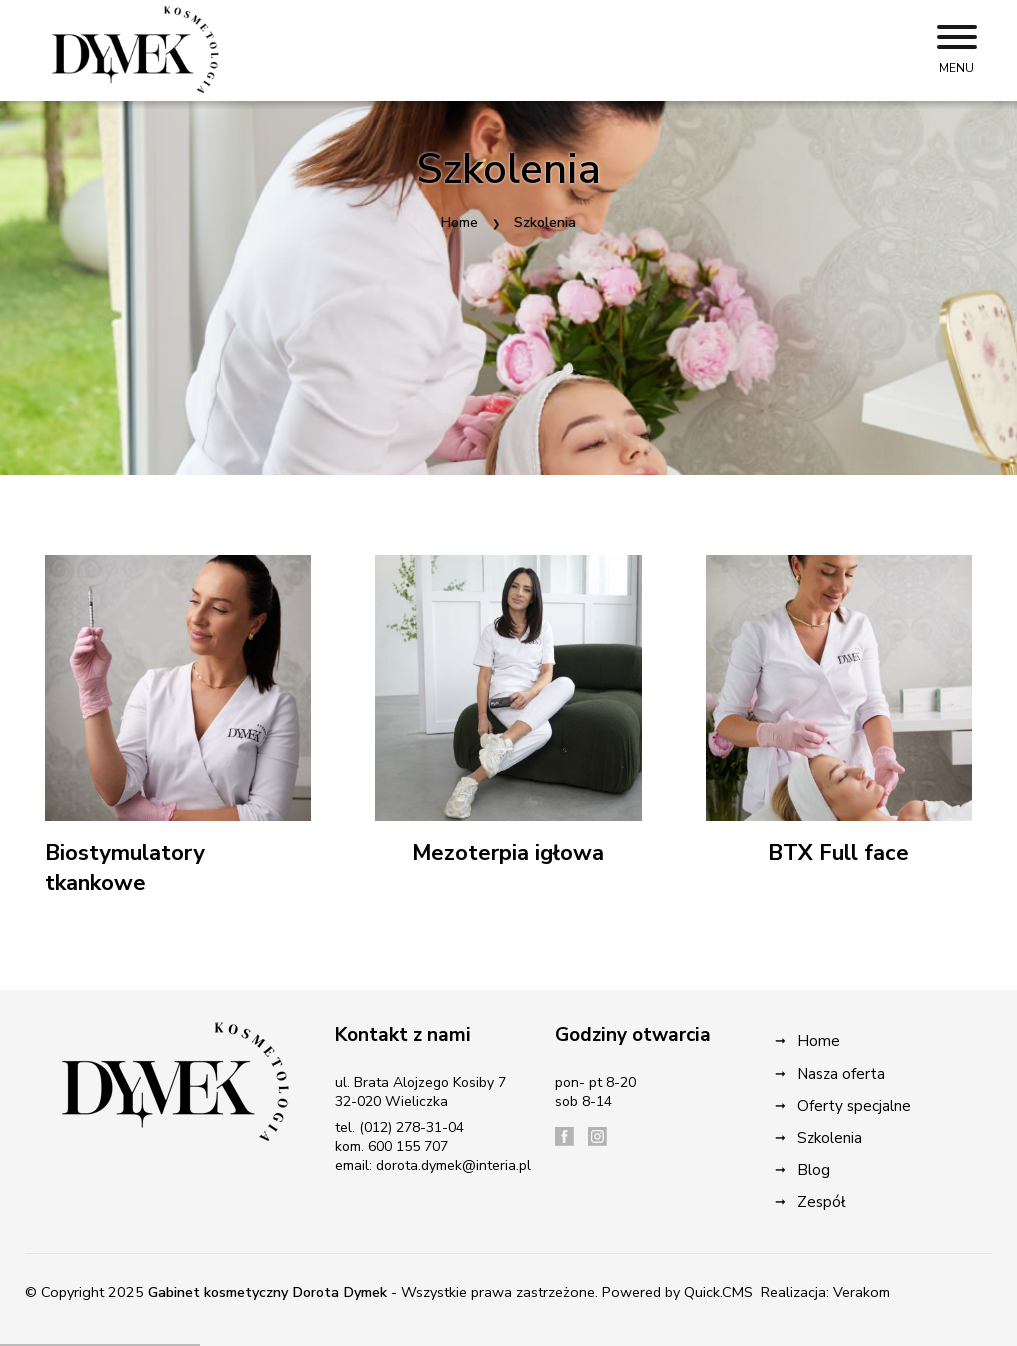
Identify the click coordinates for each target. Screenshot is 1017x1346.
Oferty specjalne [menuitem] (854, 1105)
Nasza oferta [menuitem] (841, 1073)
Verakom (861, 1292)
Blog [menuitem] (813, 1169)
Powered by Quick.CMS (677, 1292)
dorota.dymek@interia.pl (453, 1165)
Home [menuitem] (818, 1040)
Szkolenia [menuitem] (829, 1137)
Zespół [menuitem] (821, 1201)
